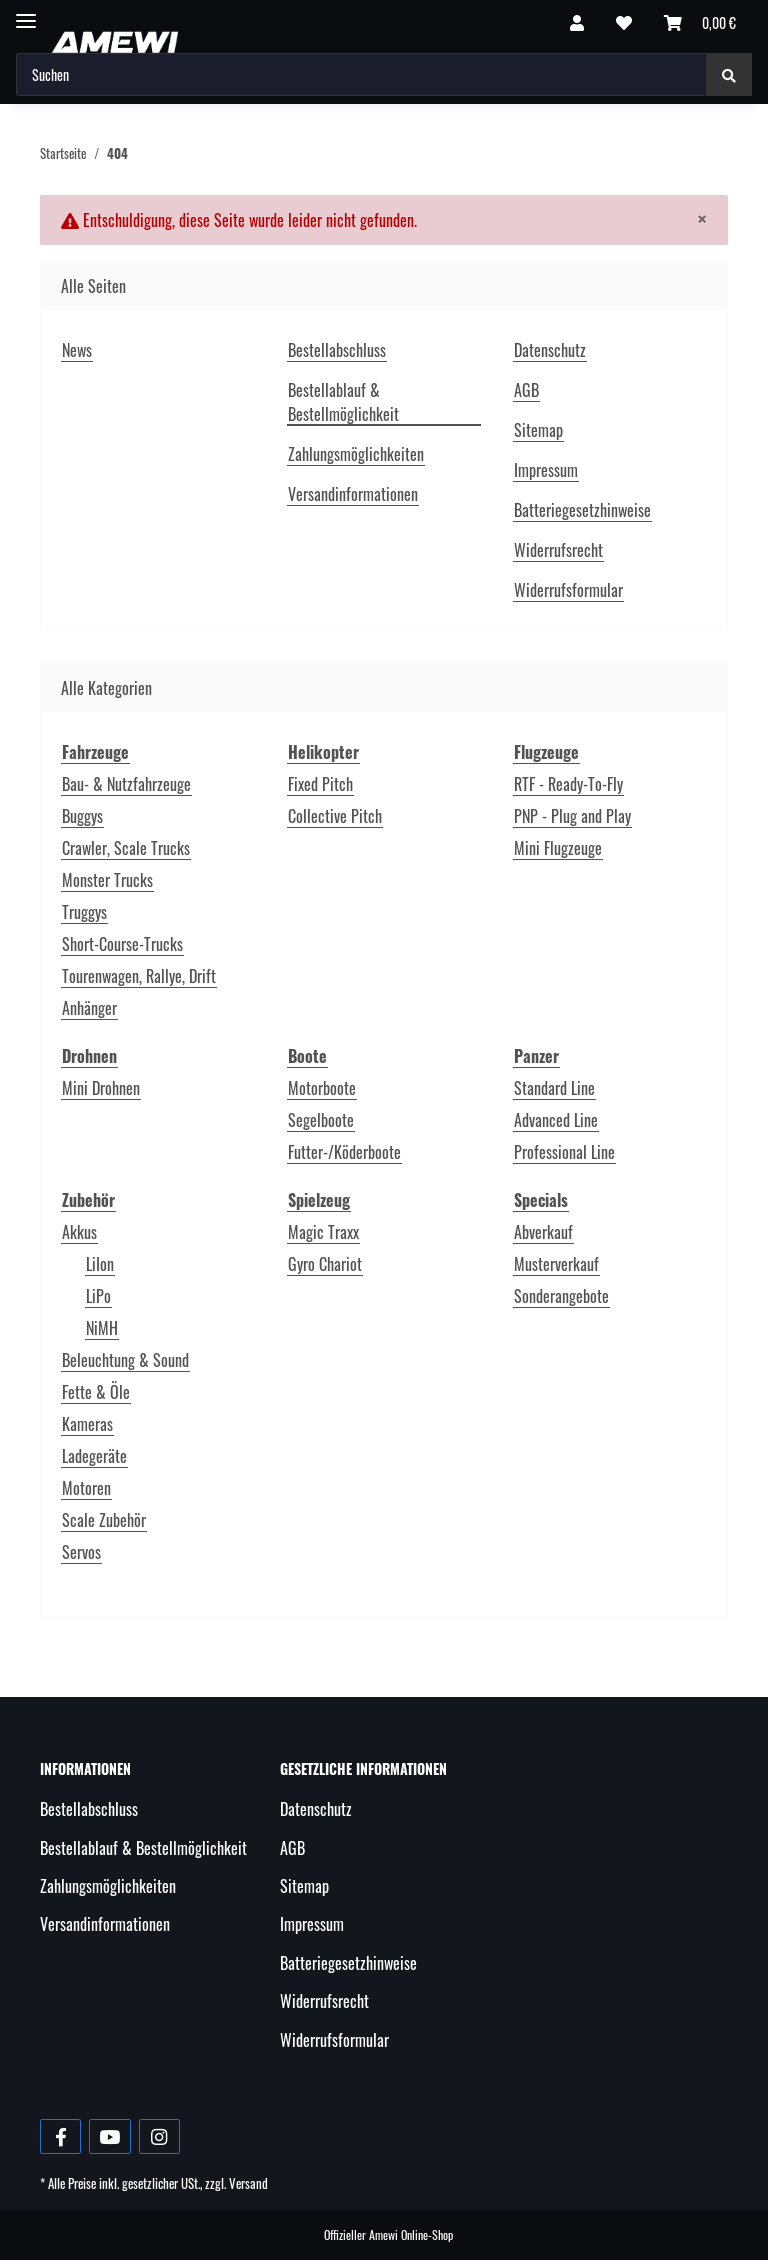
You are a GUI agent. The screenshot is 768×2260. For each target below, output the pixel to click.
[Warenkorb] (700, 22)
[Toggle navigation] (26, 12)
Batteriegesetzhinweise (582, 510)
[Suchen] (361, 74)
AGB (526, 390)
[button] (577, 22)
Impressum (546, 470)
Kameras (87, 1424)
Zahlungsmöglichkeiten (356, 454)
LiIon (100, 1264)
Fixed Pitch (320, 784)
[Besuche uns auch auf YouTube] (109, 2136)
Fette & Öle (96, 1392)
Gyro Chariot (325, 1264)
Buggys (82, 816)
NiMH (102, 1328)
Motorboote (322, 1088)
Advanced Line (556, 1120)
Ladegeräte (94, 1456)
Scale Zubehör (104, 1520)
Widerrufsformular (568, 590)
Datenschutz (550, 350)
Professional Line (564, 1152)
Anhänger (89, 1008)
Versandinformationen (353, 494)
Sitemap (538, 430)
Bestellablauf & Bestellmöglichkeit (343, 402)
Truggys (84, 912)
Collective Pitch (335, 816)
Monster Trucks (107, 880)
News (77, 350)
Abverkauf (543, 1232)
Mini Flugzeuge (558, 848)
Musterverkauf (556, 1264)
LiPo (98, 1296)
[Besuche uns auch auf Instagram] (159, 2136)
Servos (81, 1552)
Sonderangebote (561, 1296)
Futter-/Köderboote (344, 1152)
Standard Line (554, 1088)
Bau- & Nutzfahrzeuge (126, 784)
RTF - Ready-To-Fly (568, 784)
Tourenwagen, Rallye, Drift (139, 976)
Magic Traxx (323, 1232)
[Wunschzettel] (624, 22)
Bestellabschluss (337, 350)
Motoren (86, 1488)
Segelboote (321, 1120)
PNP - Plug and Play (572, 816)
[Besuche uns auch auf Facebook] (60, 2136)
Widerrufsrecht (558, 550)
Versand (248, 2183)
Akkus (79, 1232)
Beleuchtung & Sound (125, 1360)
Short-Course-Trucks (122, 944)
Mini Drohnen (101, 1088)
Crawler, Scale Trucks (126, 848)
